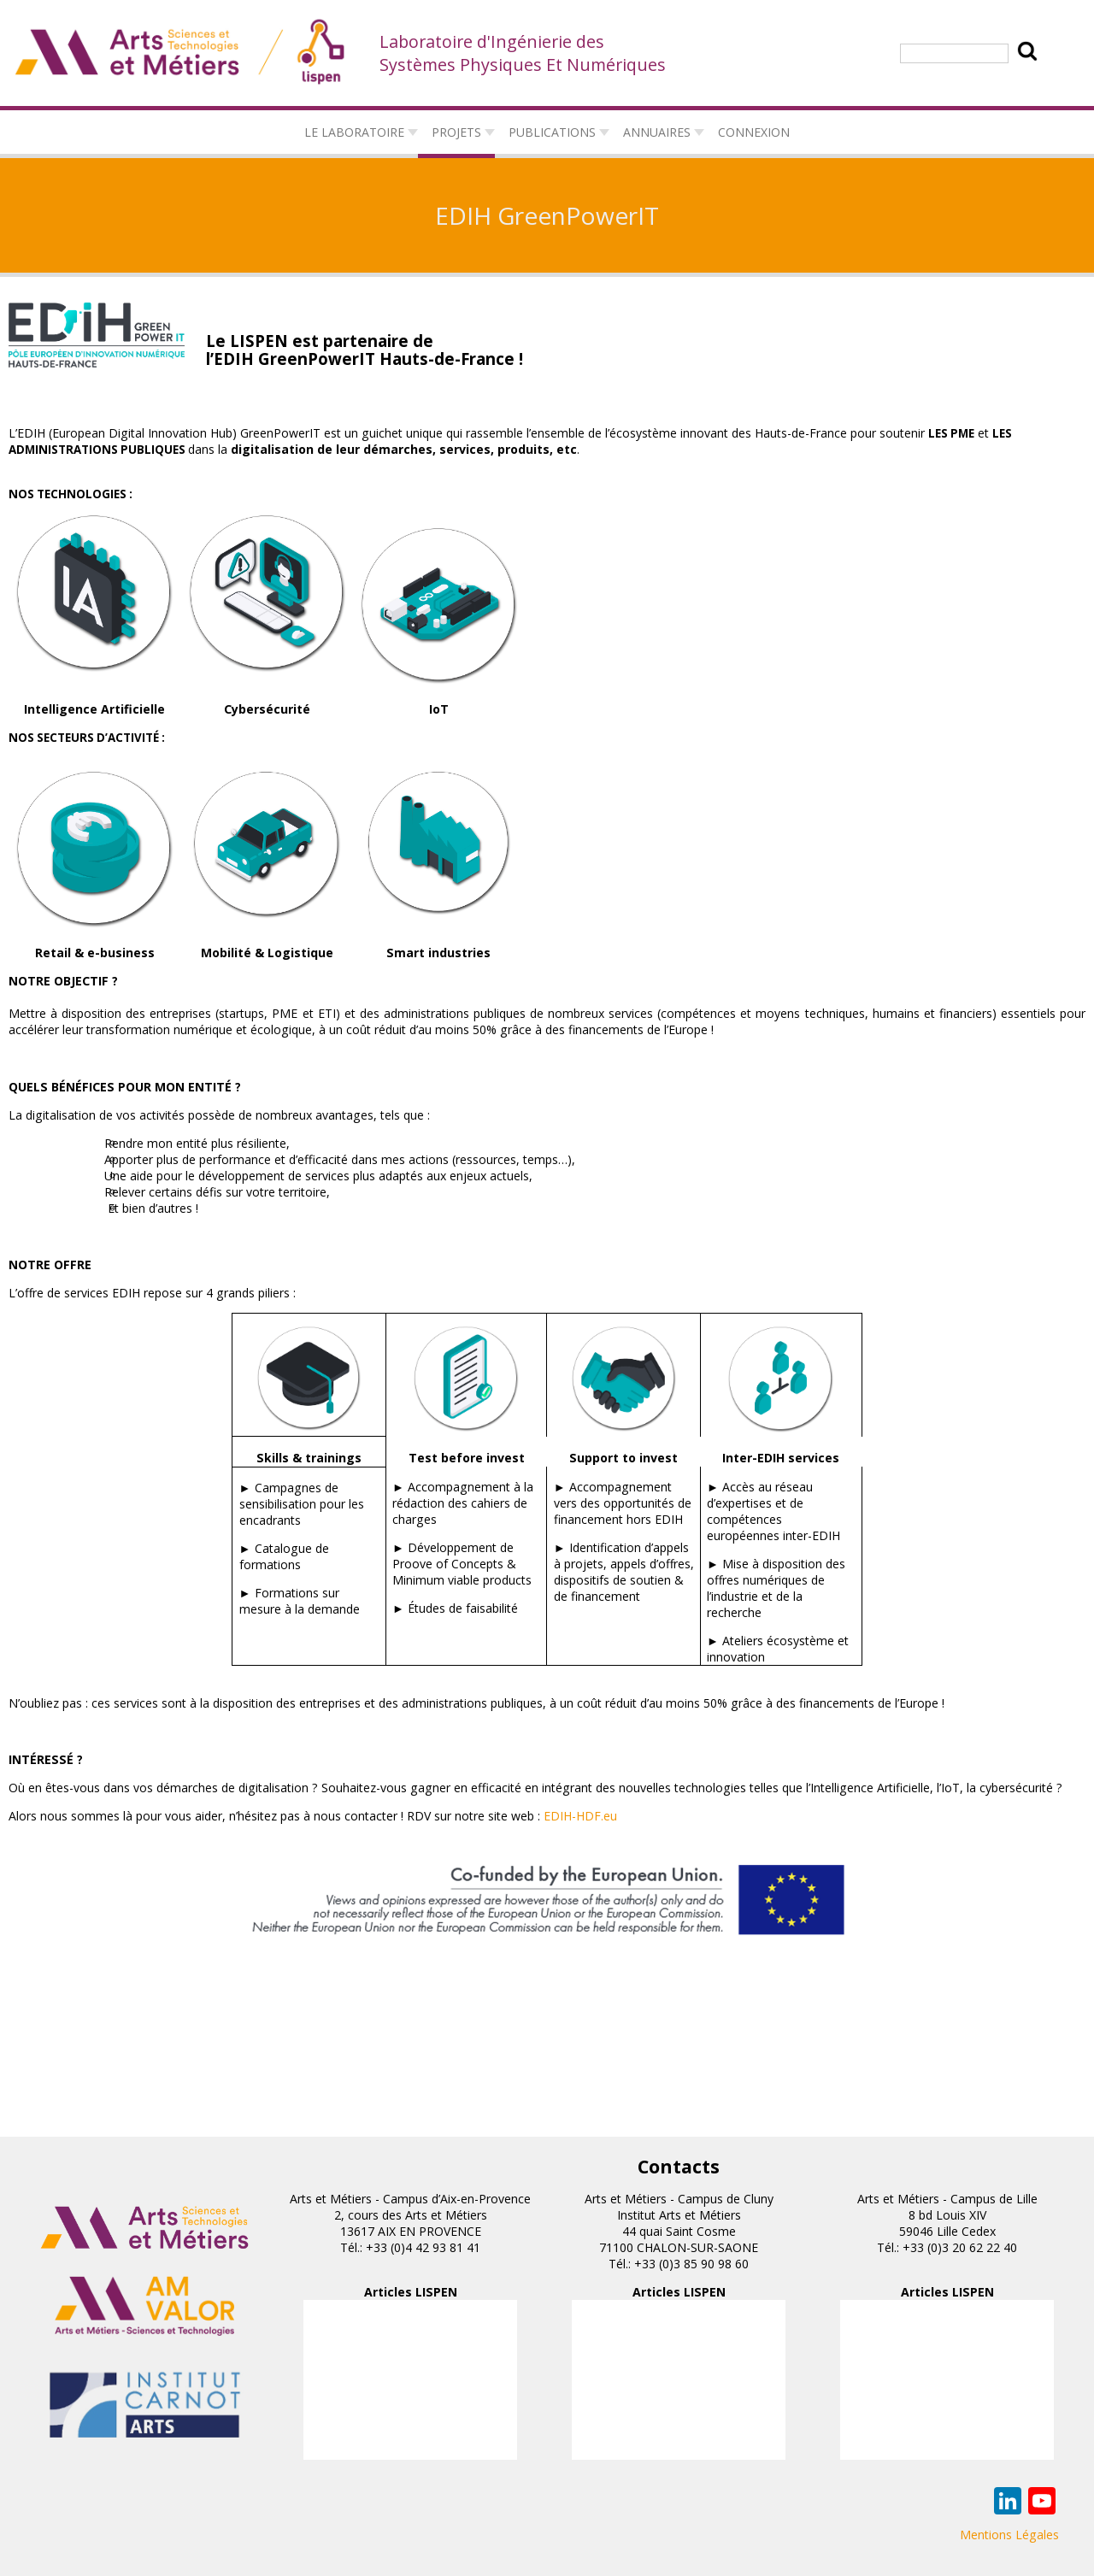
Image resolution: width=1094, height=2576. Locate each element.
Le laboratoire (354, 132)
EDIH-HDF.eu (580, 1816)
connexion (754, 132)
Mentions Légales (1009, 2534)
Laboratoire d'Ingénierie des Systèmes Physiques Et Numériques (522, 53)
